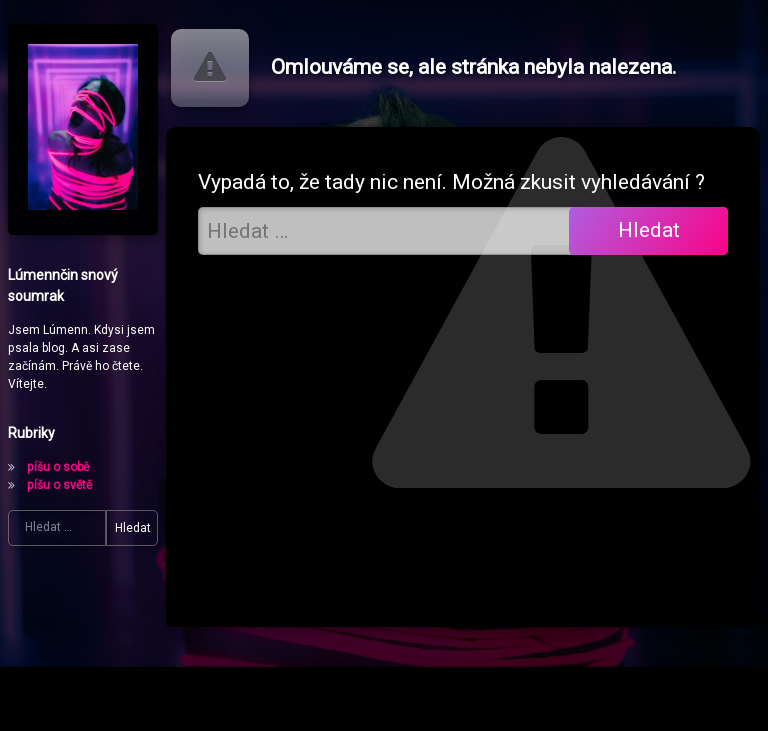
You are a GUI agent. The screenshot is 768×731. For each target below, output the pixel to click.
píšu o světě (59, 485)
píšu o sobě (58, 467)
